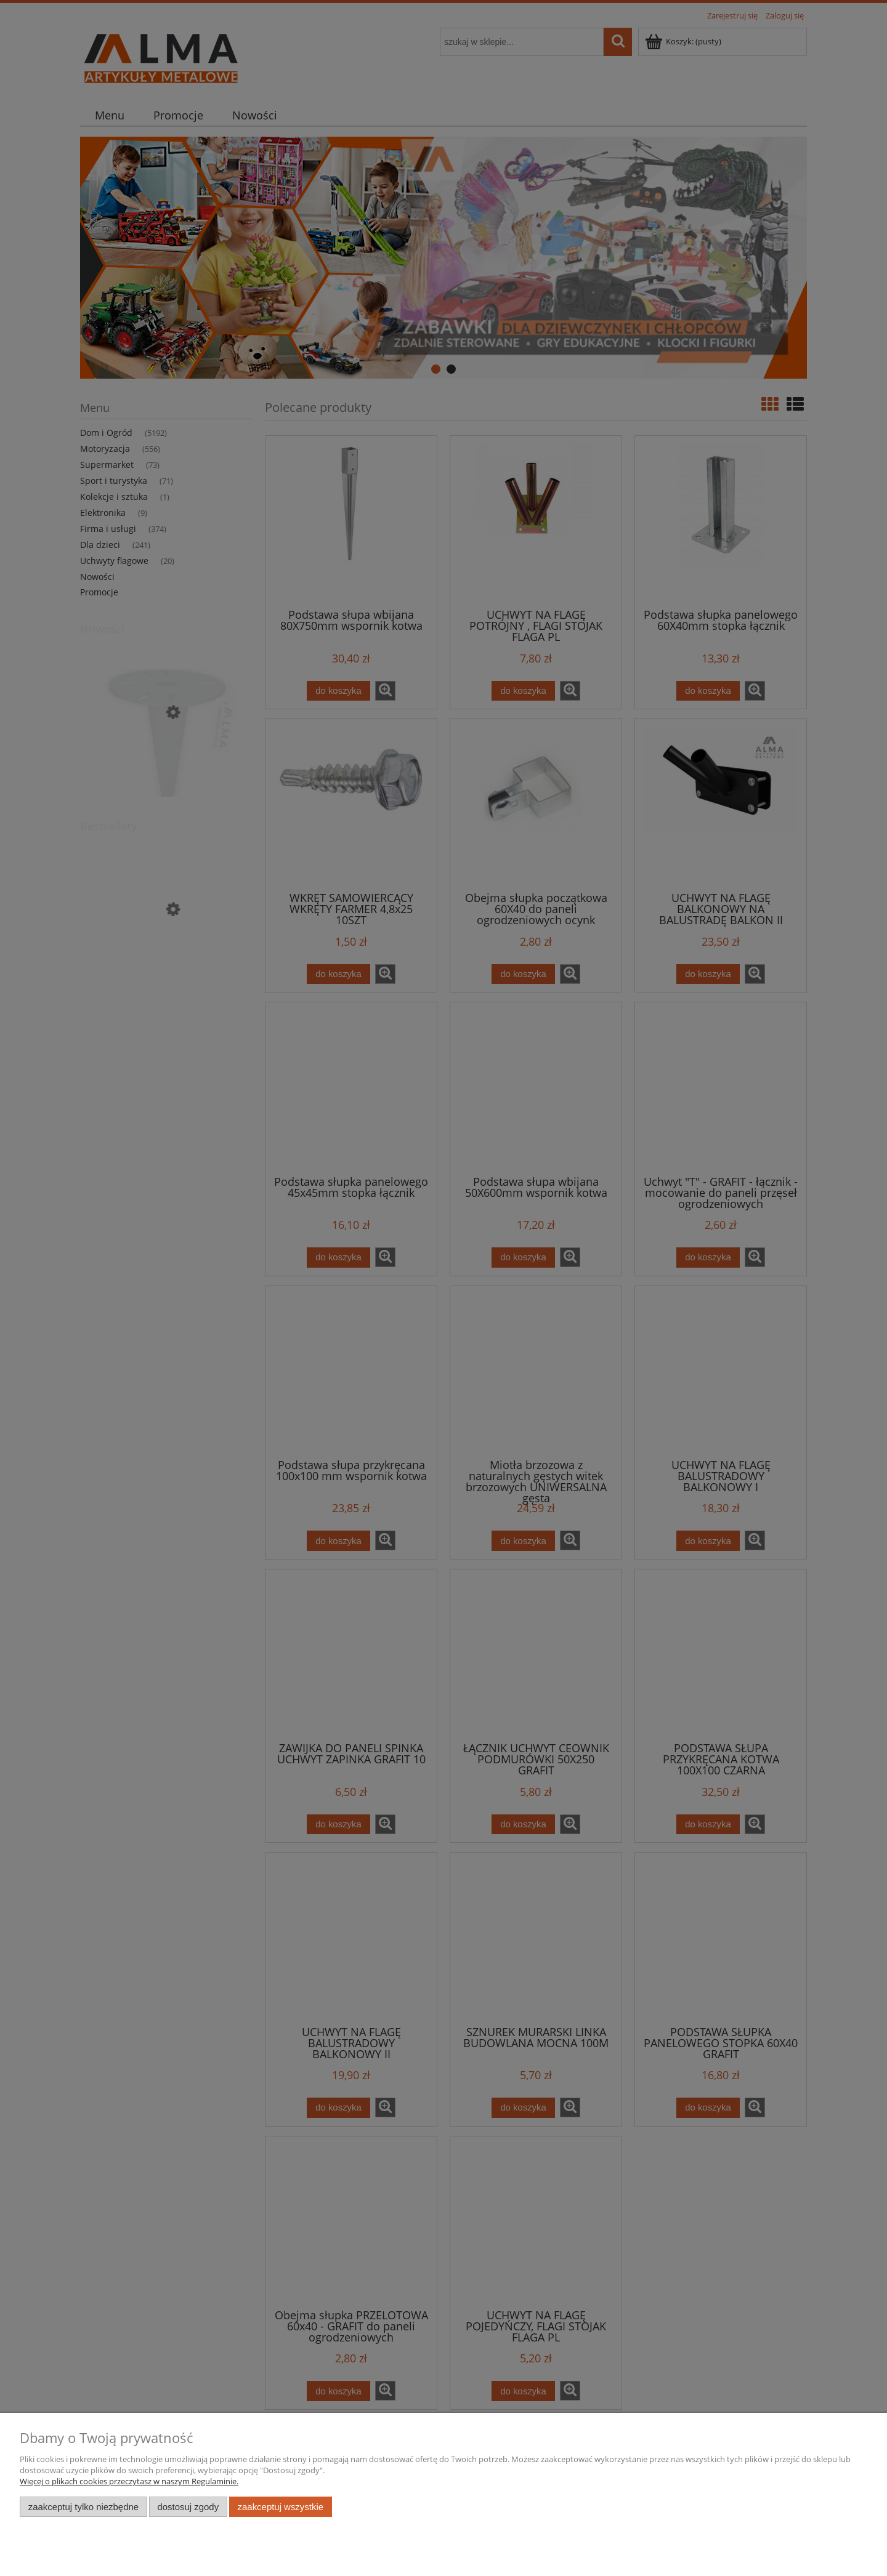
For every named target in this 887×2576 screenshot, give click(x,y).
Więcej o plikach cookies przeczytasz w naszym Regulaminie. (129, 2481)
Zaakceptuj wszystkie (280, 2507)
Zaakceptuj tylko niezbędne (83, 2507)
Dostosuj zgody (188, 2507)
